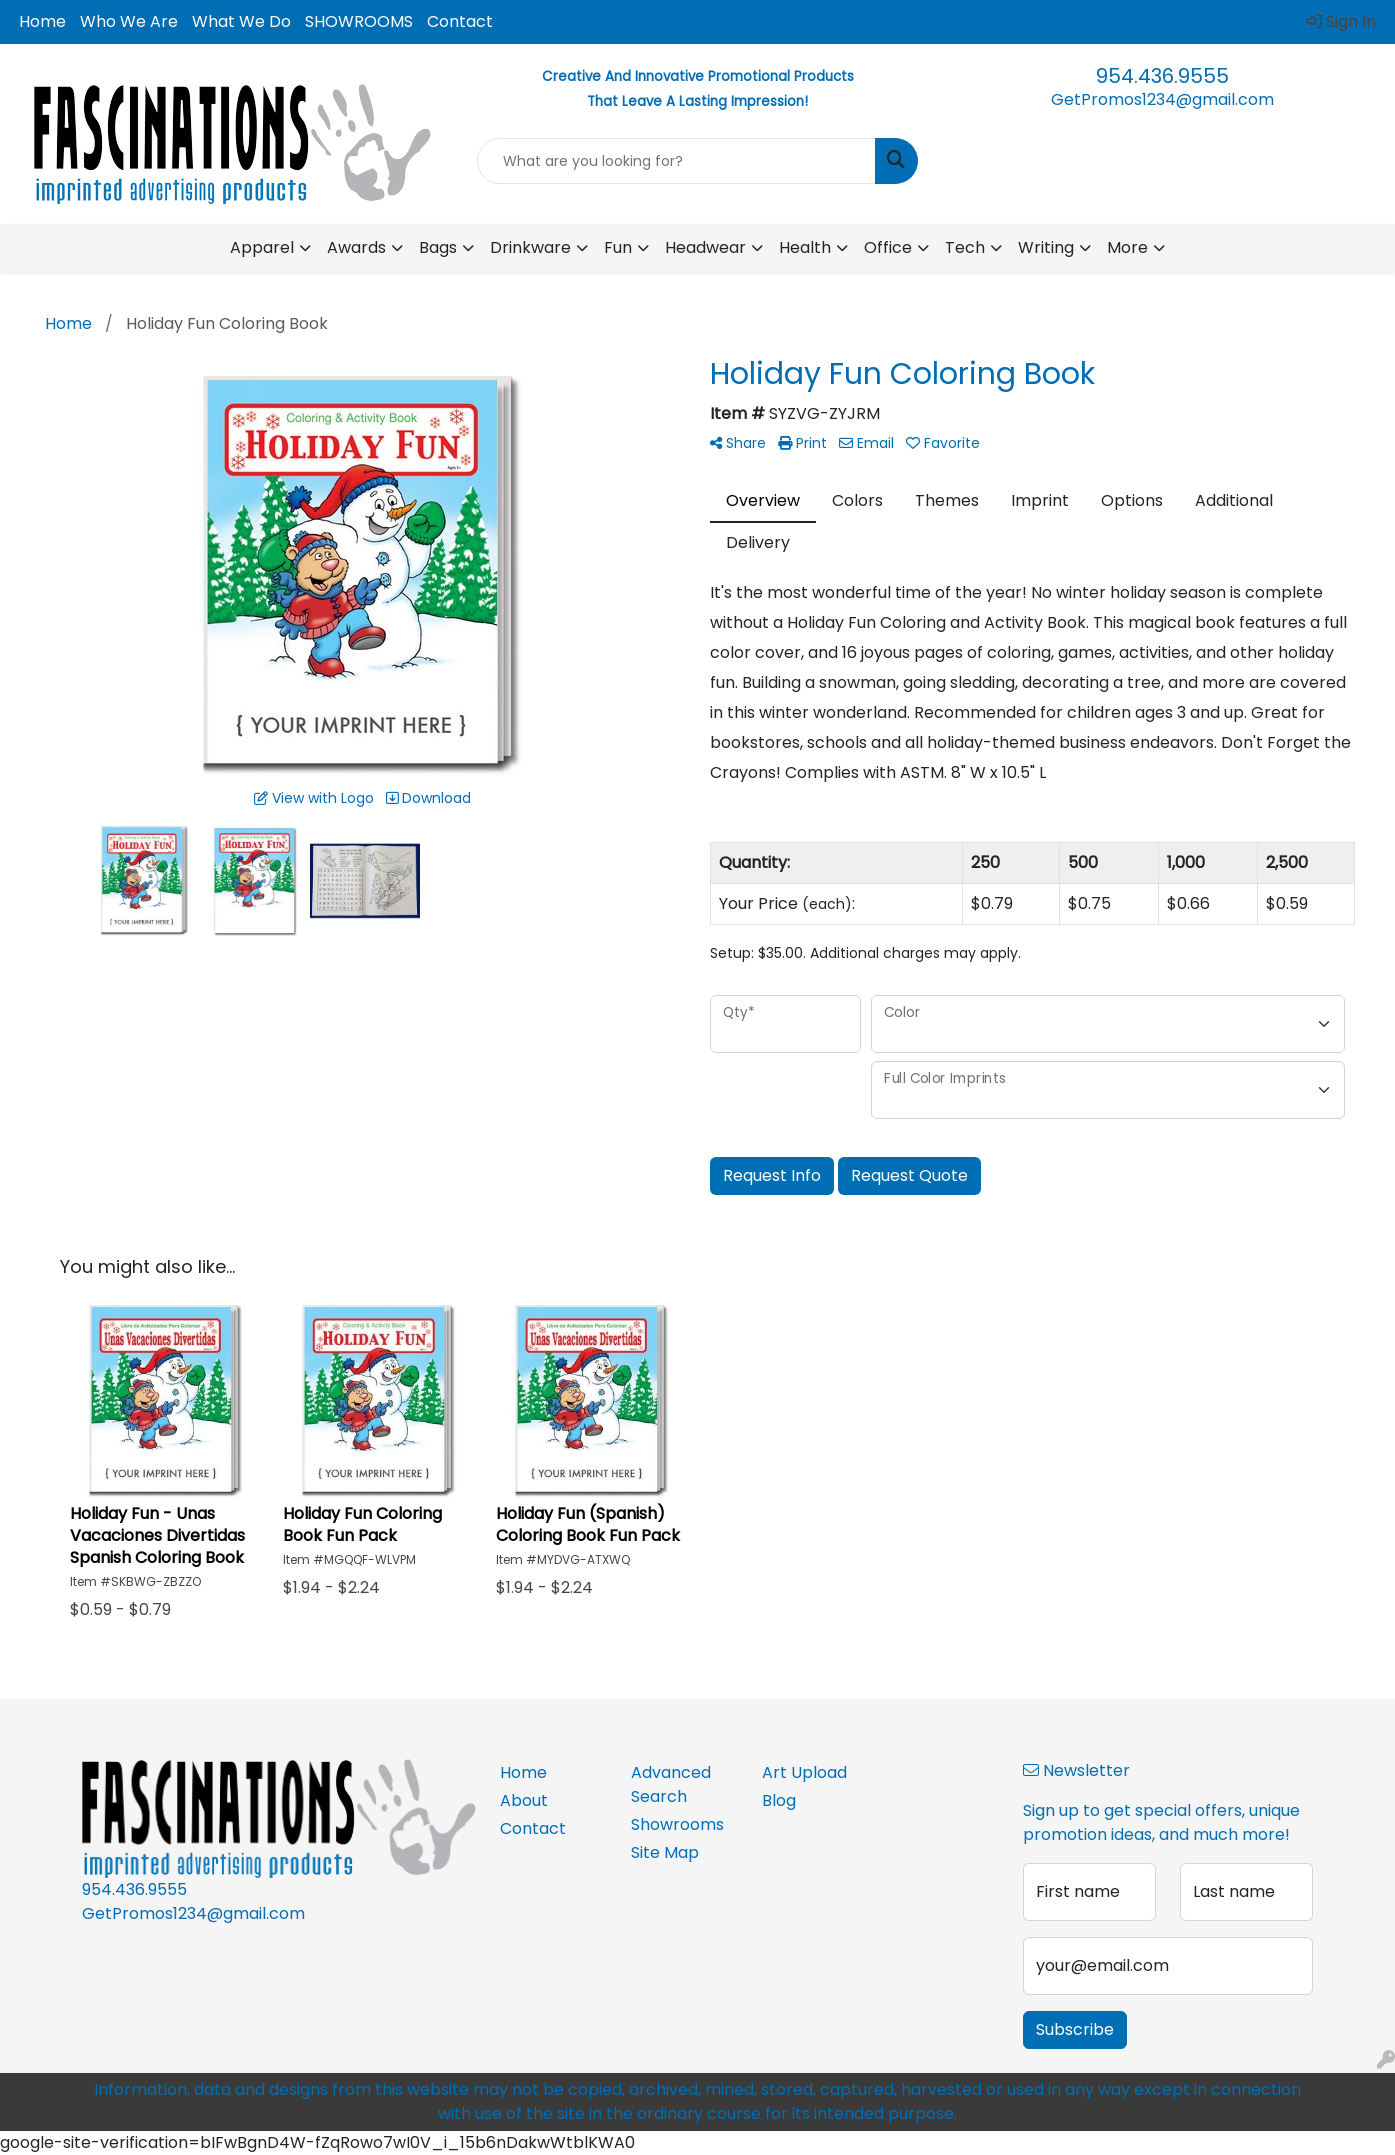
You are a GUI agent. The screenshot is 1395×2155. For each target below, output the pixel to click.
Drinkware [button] (530, 247)
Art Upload (804, 1772)
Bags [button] (438, 247)
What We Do (241, 21)
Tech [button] (965, 247)
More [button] (1127, 247)
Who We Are (129, 21)
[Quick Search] (676, 161)
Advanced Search (671, 1784)
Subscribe (1075, 2029)
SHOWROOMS (359, 21)
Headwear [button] (705, 247)
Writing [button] (1046, 247)
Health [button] (805, 247)
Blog (779, 1800)
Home (42, 21)
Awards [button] (356, 247)
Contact (460, 21)
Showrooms (677, 1824)
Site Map (665, 1852)
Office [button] (888, 247)
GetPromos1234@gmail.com (1162, 99)
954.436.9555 (1162, 76)
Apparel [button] (262, 247)
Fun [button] (618, 247)
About (524, 1800)
